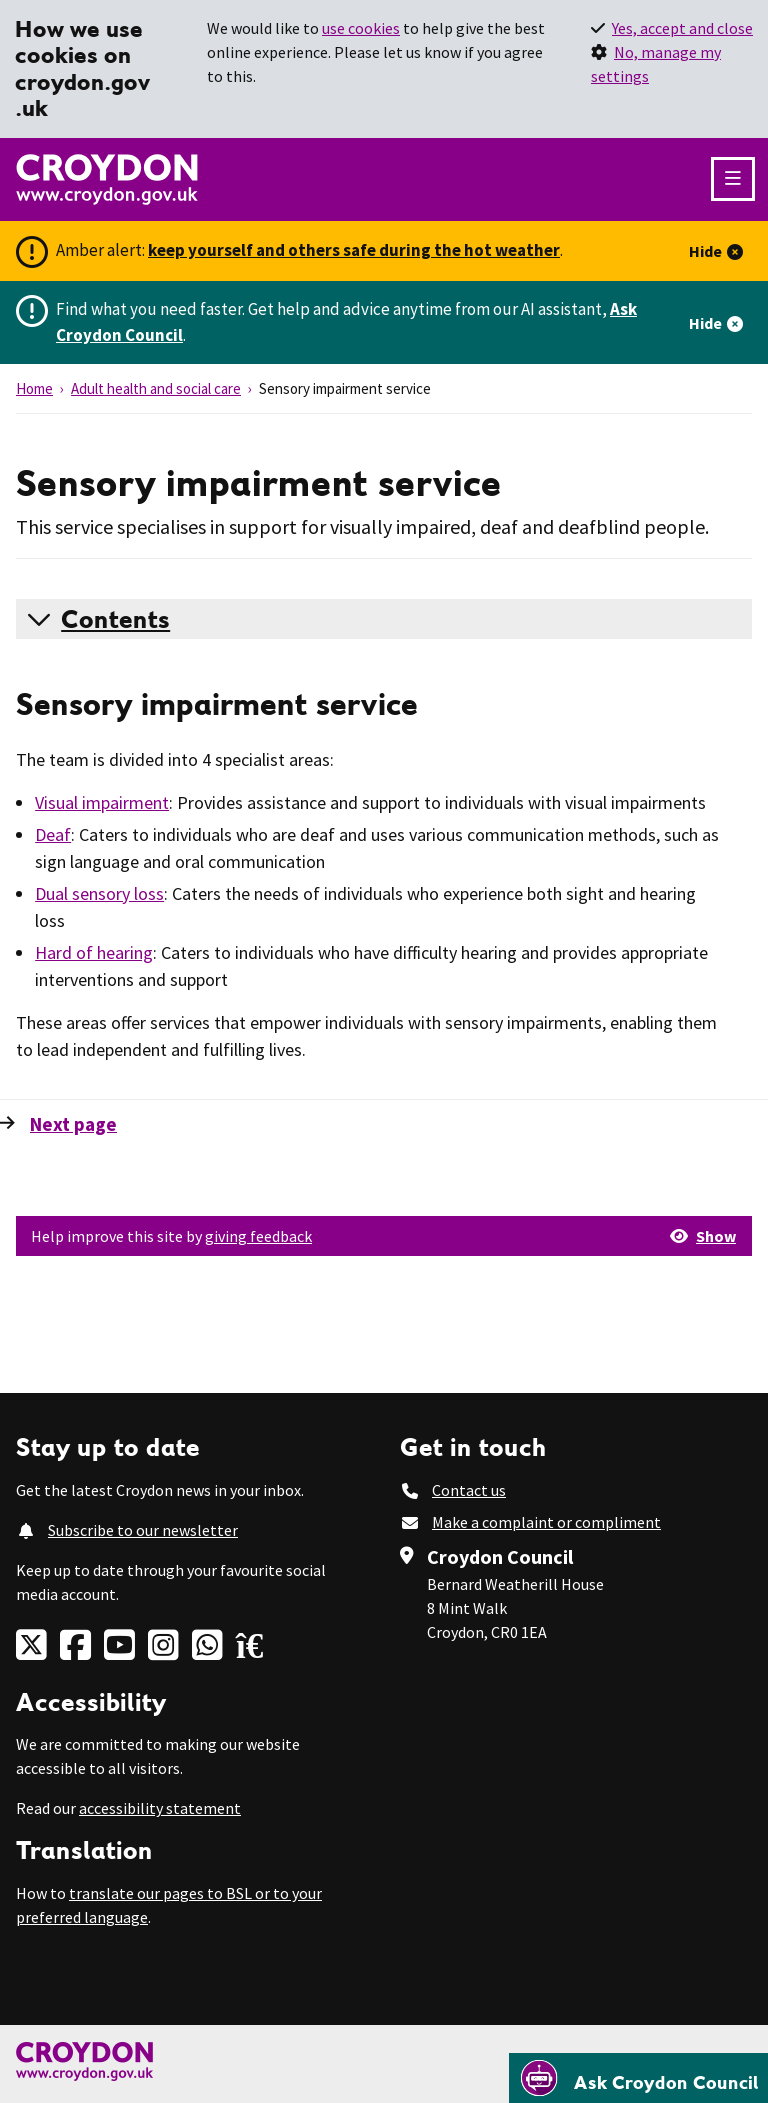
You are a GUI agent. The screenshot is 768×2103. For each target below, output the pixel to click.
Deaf (53, 834)
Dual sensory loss (99, 893)
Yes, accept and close (682, 28)
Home (34, 388)
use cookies (361, 28)
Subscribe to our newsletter (143, 1530)
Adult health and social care (156, 388)
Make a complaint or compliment (546, 1522)
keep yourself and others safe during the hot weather (354, 250)
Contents (115, 619)
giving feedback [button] (258, 1236)
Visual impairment (102, 802)
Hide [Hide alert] (705, 251)
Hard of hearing (94, 952)
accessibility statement (160, 1808)
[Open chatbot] (638, 2078)
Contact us (469, 1490)
